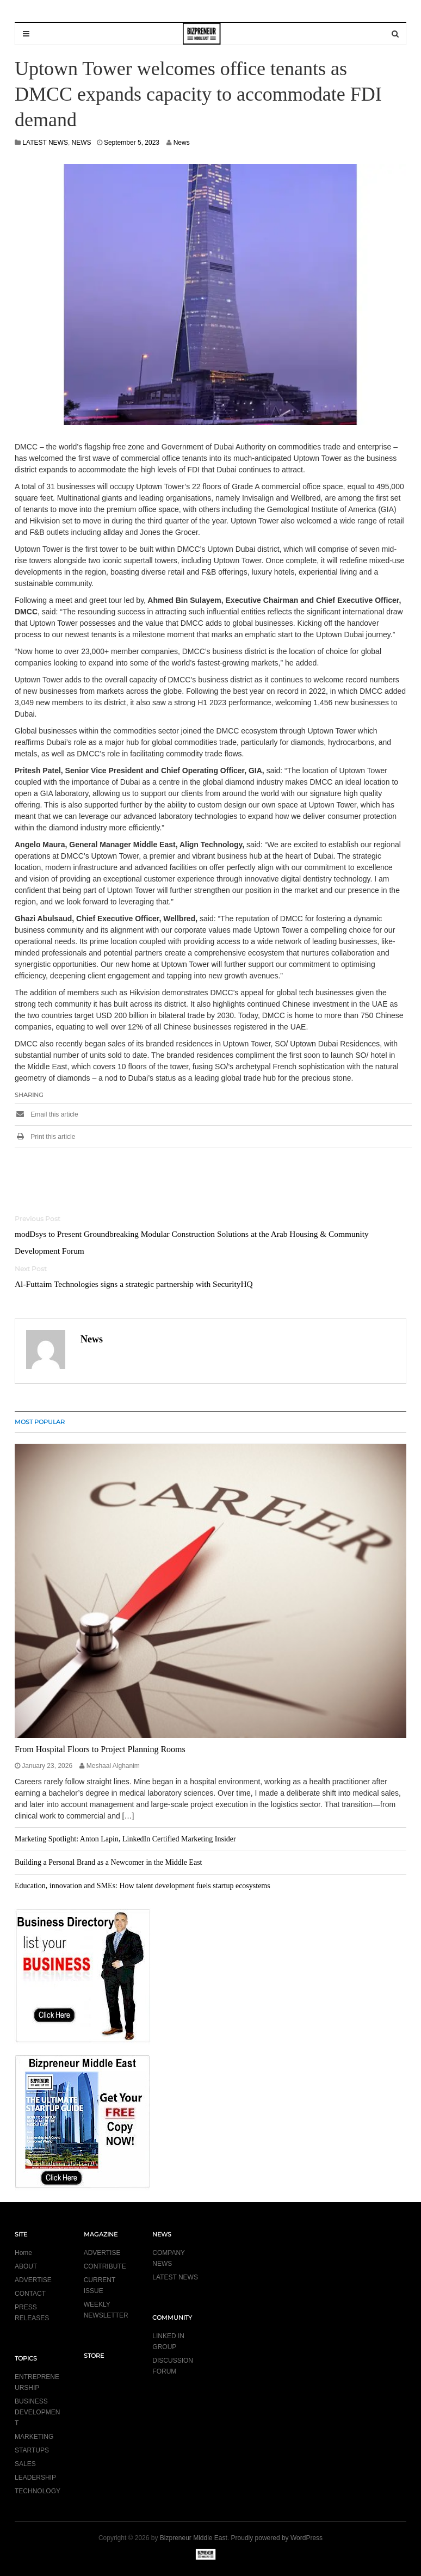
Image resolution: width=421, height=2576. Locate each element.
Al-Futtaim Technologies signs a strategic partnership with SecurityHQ (134, 1284)
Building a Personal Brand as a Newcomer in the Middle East (108, 1862)
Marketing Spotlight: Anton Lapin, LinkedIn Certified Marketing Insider (125, 1839)
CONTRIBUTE (105, 2266)
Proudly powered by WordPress (277, 2538)
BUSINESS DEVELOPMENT (37, 2412)
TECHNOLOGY (37, 2491)
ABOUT (26, 2266)
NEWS (81, 142)
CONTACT (30, 2293)
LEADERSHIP (35, 2477)
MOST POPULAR (40, 1422)
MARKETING (34, 2437)
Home (23, 2253)
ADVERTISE (33, 2280)
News (182, 142)
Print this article (45, 1137)
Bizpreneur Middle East (193, 2538)
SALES (25, 2464)
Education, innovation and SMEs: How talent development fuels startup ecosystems (142, 1886)
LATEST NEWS (45, 142)
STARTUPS (32, 2450)
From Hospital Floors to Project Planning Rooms (100, 1749)
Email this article (46, 1114)
